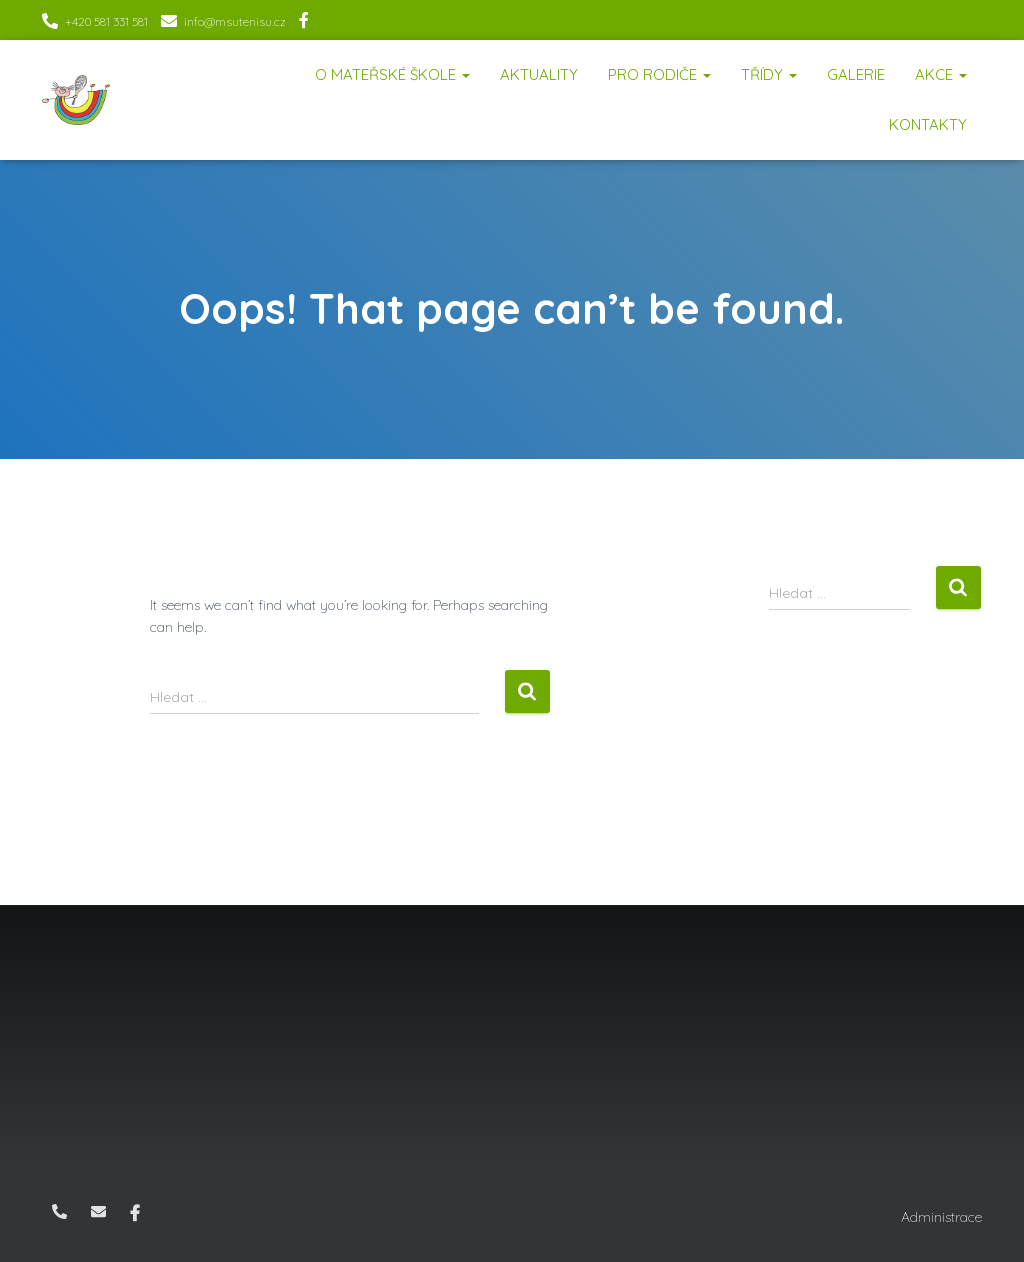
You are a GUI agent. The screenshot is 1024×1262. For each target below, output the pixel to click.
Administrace (941, 1217)
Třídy (769, 74)
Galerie (856, 74)
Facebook (304, 23)
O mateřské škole (392, 74)
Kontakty (928, 124)
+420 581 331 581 (106, 21)
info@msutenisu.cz (235, 21)
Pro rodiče (659, 74)
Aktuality (539, 74)
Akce (941, 74)
